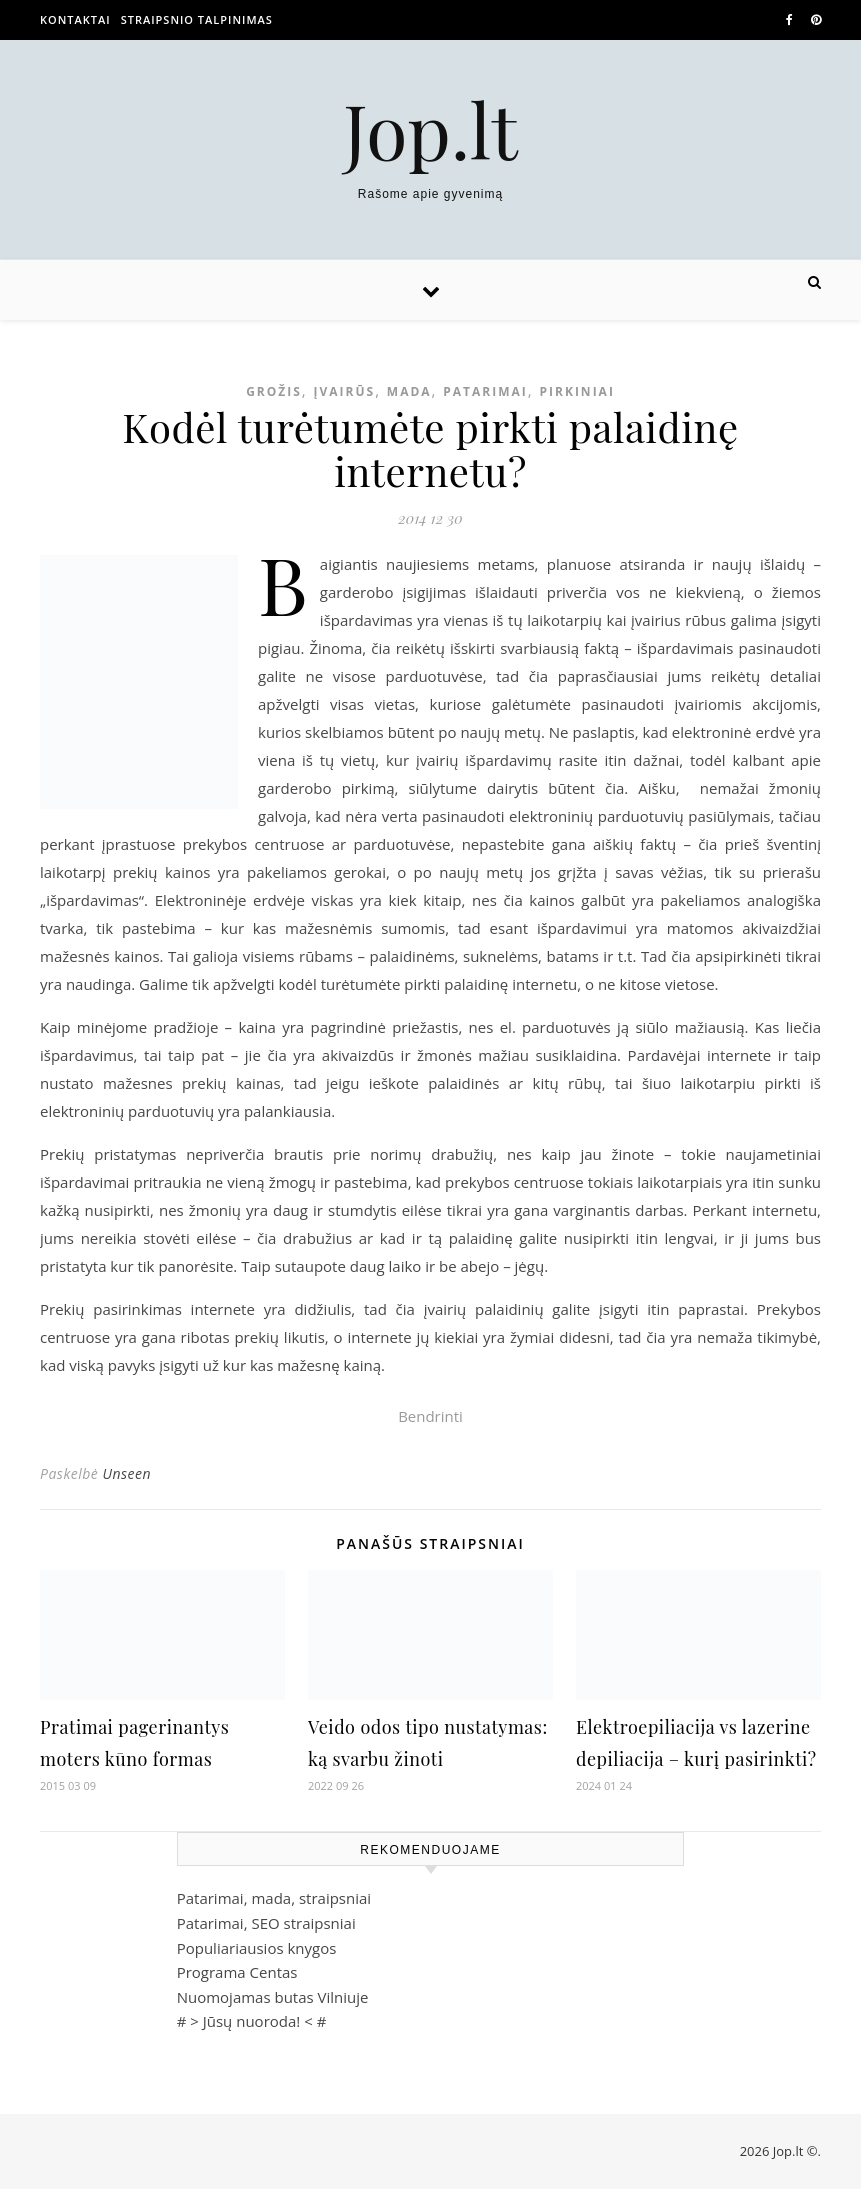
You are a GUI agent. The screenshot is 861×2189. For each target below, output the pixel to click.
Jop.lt (430, 129)
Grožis (274, 391)
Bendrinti (430, 1416)
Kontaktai (75, 19)
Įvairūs (345, 391)
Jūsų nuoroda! (252, 2021)
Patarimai (485, 391)
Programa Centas (237, 1972)
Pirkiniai (577, 391)
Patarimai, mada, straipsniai (274, 1898)
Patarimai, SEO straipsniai (266, 1923)
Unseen (126, 1473)
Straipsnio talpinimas (197, 19)
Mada (409, 391)
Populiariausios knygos (257, 1948)
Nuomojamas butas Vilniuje (273, 1997)
